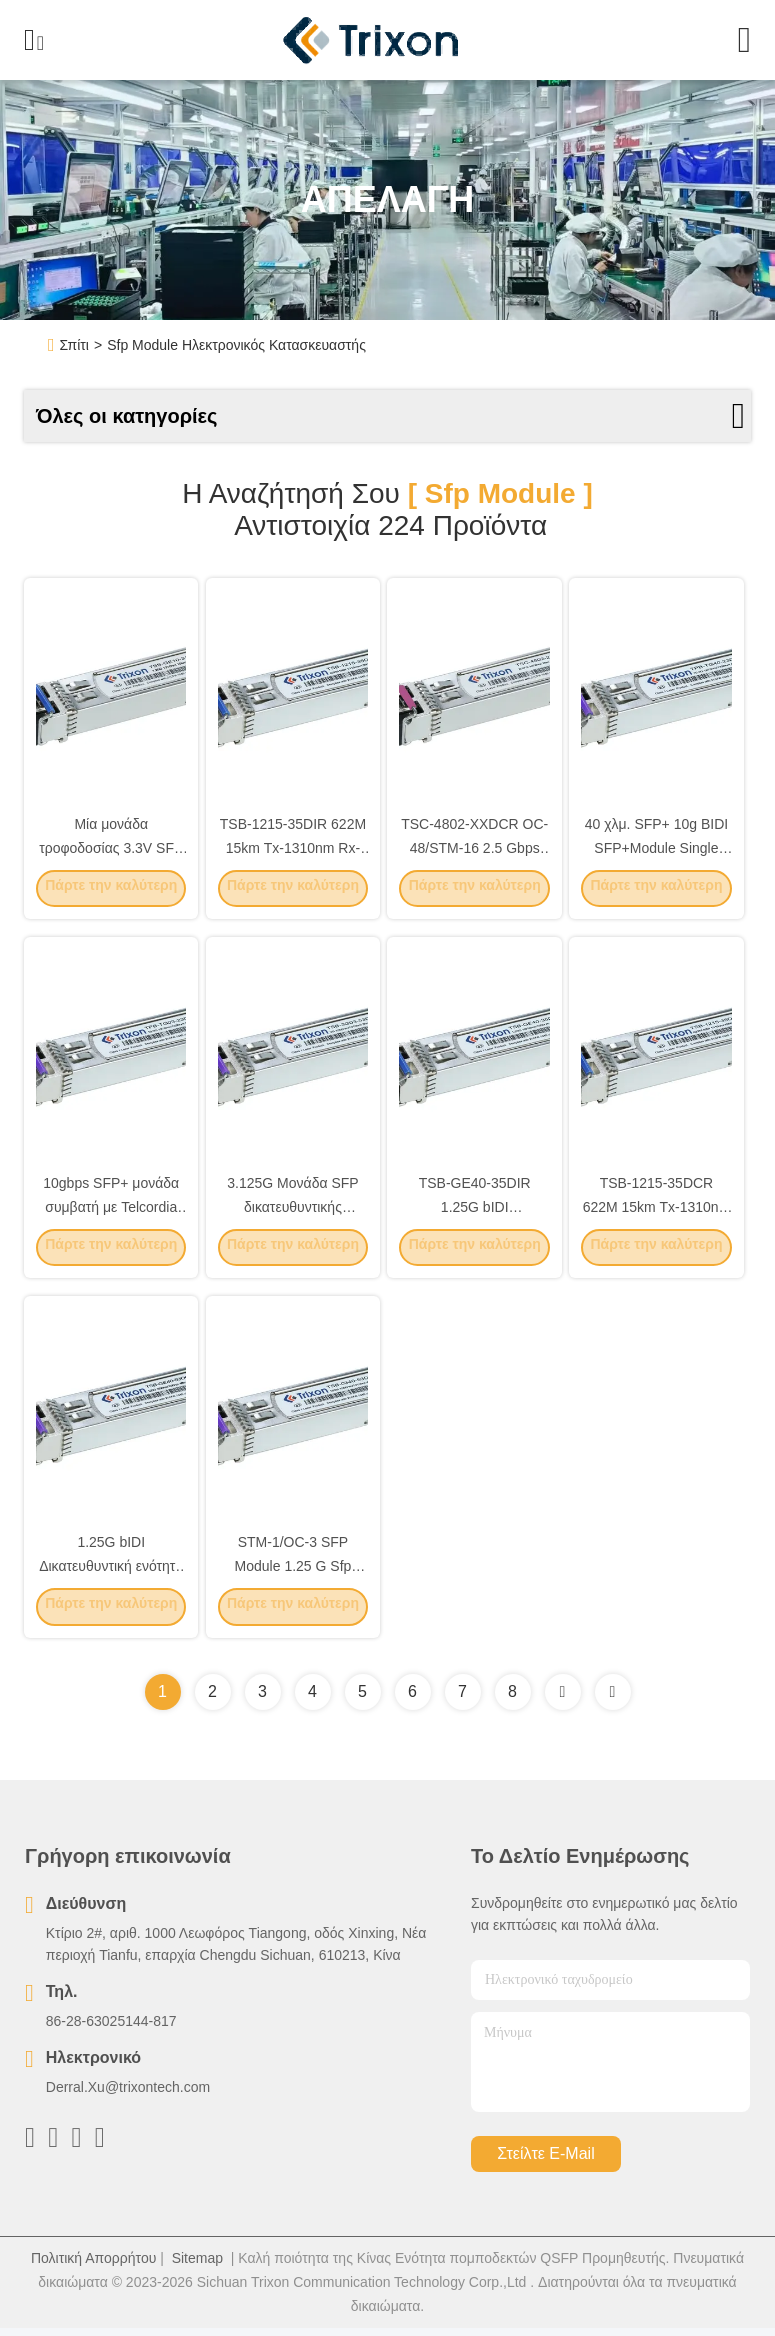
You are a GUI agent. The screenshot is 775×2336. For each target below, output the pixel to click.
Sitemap (197, 2266)
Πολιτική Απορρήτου (93, 2266)
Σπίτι (74, 345)
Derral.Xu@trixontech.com (128, 2095)
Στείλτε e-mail (545, 2162)
